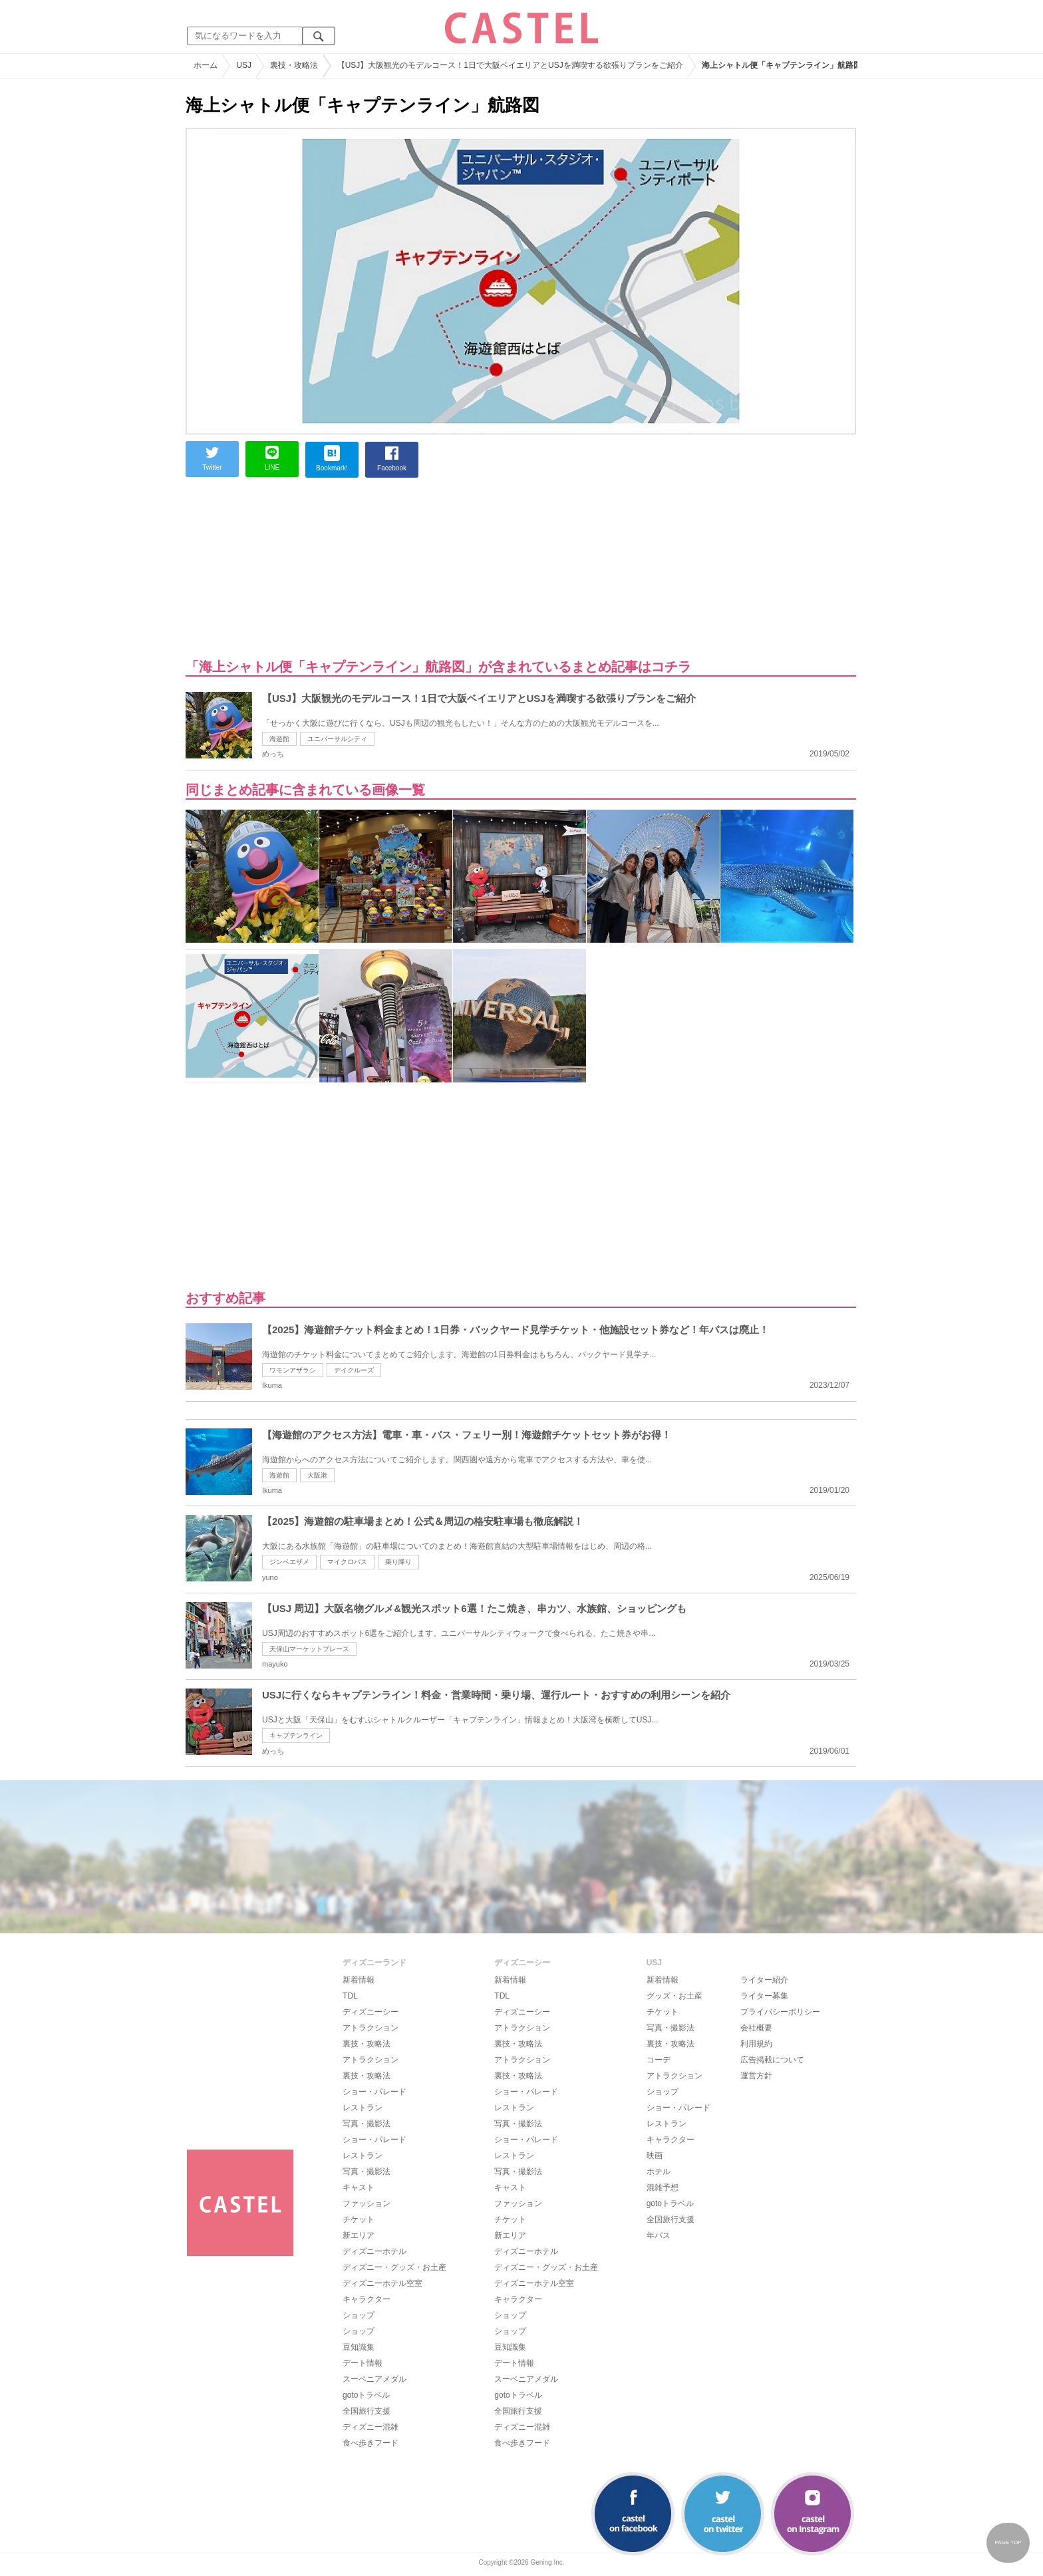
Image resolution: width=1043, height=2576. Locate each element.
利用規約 (756, 2043)
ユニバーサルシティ (337, 738)
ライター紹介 (764, 1980)
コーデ (658, 2059)
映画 (655, 2155)
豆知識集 (358, 2347)
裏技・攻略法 (366, 2043)
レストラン (362, 2107)
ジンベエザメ (289, 1561)
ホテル (658, 2171)
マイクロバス (347, 1561)
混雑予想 (662, 2187)
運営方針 (756, 2075)
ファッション (366, 2203)
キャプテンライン (296, 1735)
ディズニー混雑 (370, 2427)
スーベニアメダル (374, 2379)
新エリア (358, 2235)
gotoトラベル (366, 2395)
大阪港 (317, 1475)
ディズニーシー (370, 2011)
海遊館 (279, 738)
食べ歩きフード (370, 2443)
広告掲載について (772, 2059)
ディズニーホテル (374, 2251)
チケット (358, 2219)
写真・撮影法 (366, 2123)
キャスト (358, 2187)
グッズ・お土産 (674, 1996)
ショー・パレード (374, 2091)
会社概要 (756, 2027)
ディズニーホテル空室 (382, 2283)
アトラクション (370, 2027)
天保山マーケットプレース (309, 1649)
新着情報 (358, 1980)
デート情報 (362, 2363)
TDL (350, 1996)
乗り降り (398, 1561)
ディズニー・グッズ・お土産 (394, 2267)
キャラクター (366, 2299)
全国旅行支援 (366, 2411)
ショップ (358, 2315)
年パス (658, 2235)
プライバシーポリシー (780, 2011)
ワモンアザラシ (292, 1370)
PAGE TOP (1007, 2542)
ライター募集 (764, 1996)
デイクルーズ (354, 1370)
